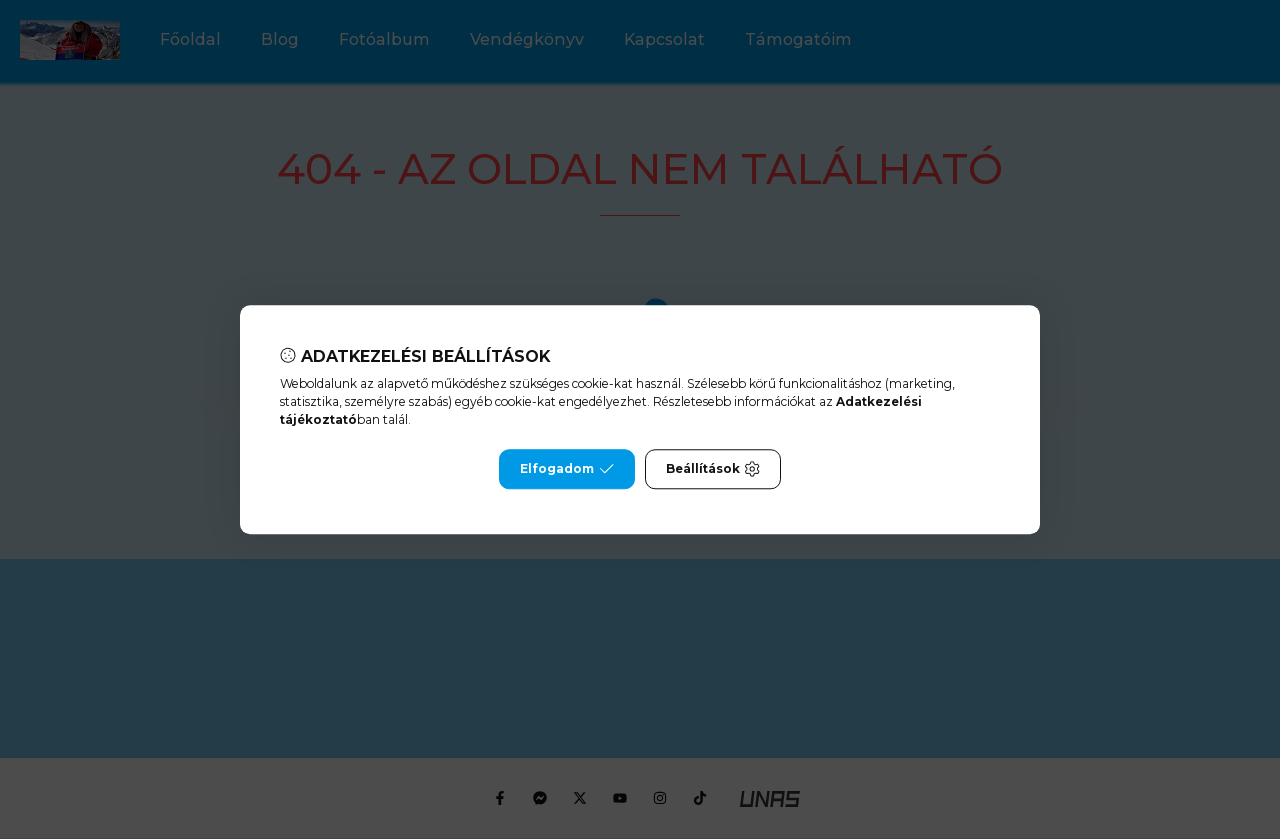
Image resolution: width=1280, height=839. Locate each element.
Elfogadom (567, 469)
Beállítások (713, 469)
